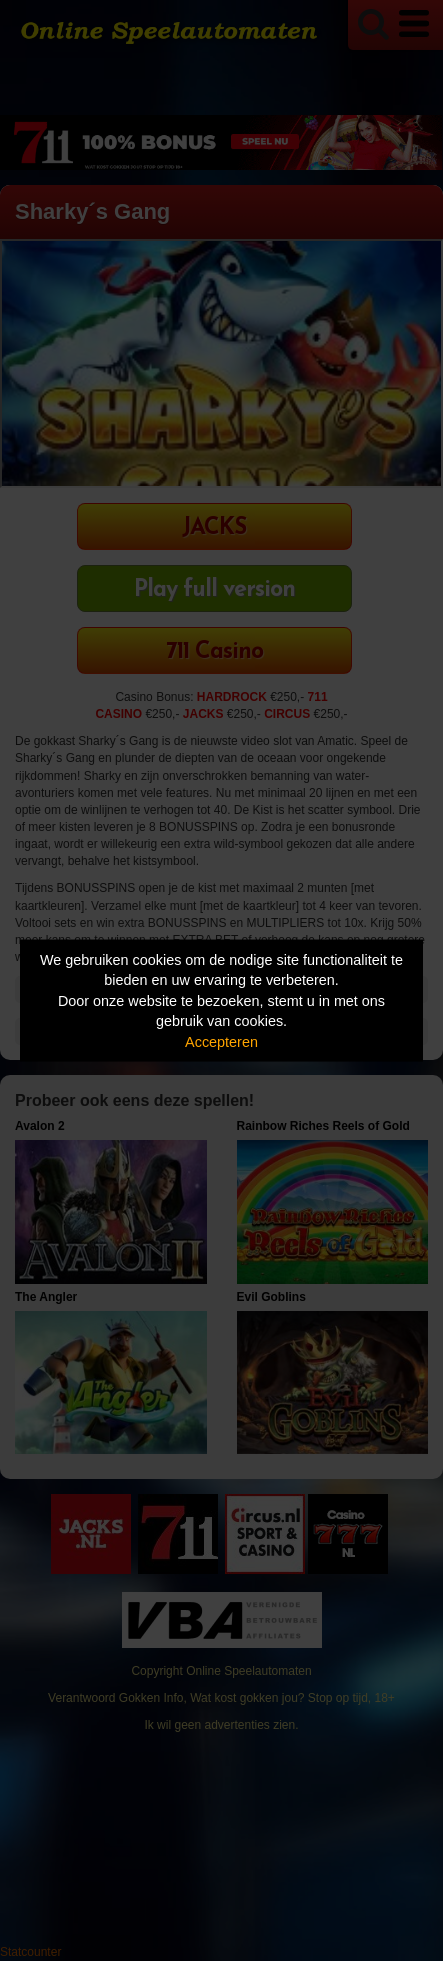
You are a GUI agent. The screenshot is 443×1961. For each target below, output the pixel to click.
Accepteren (221, 1041)
